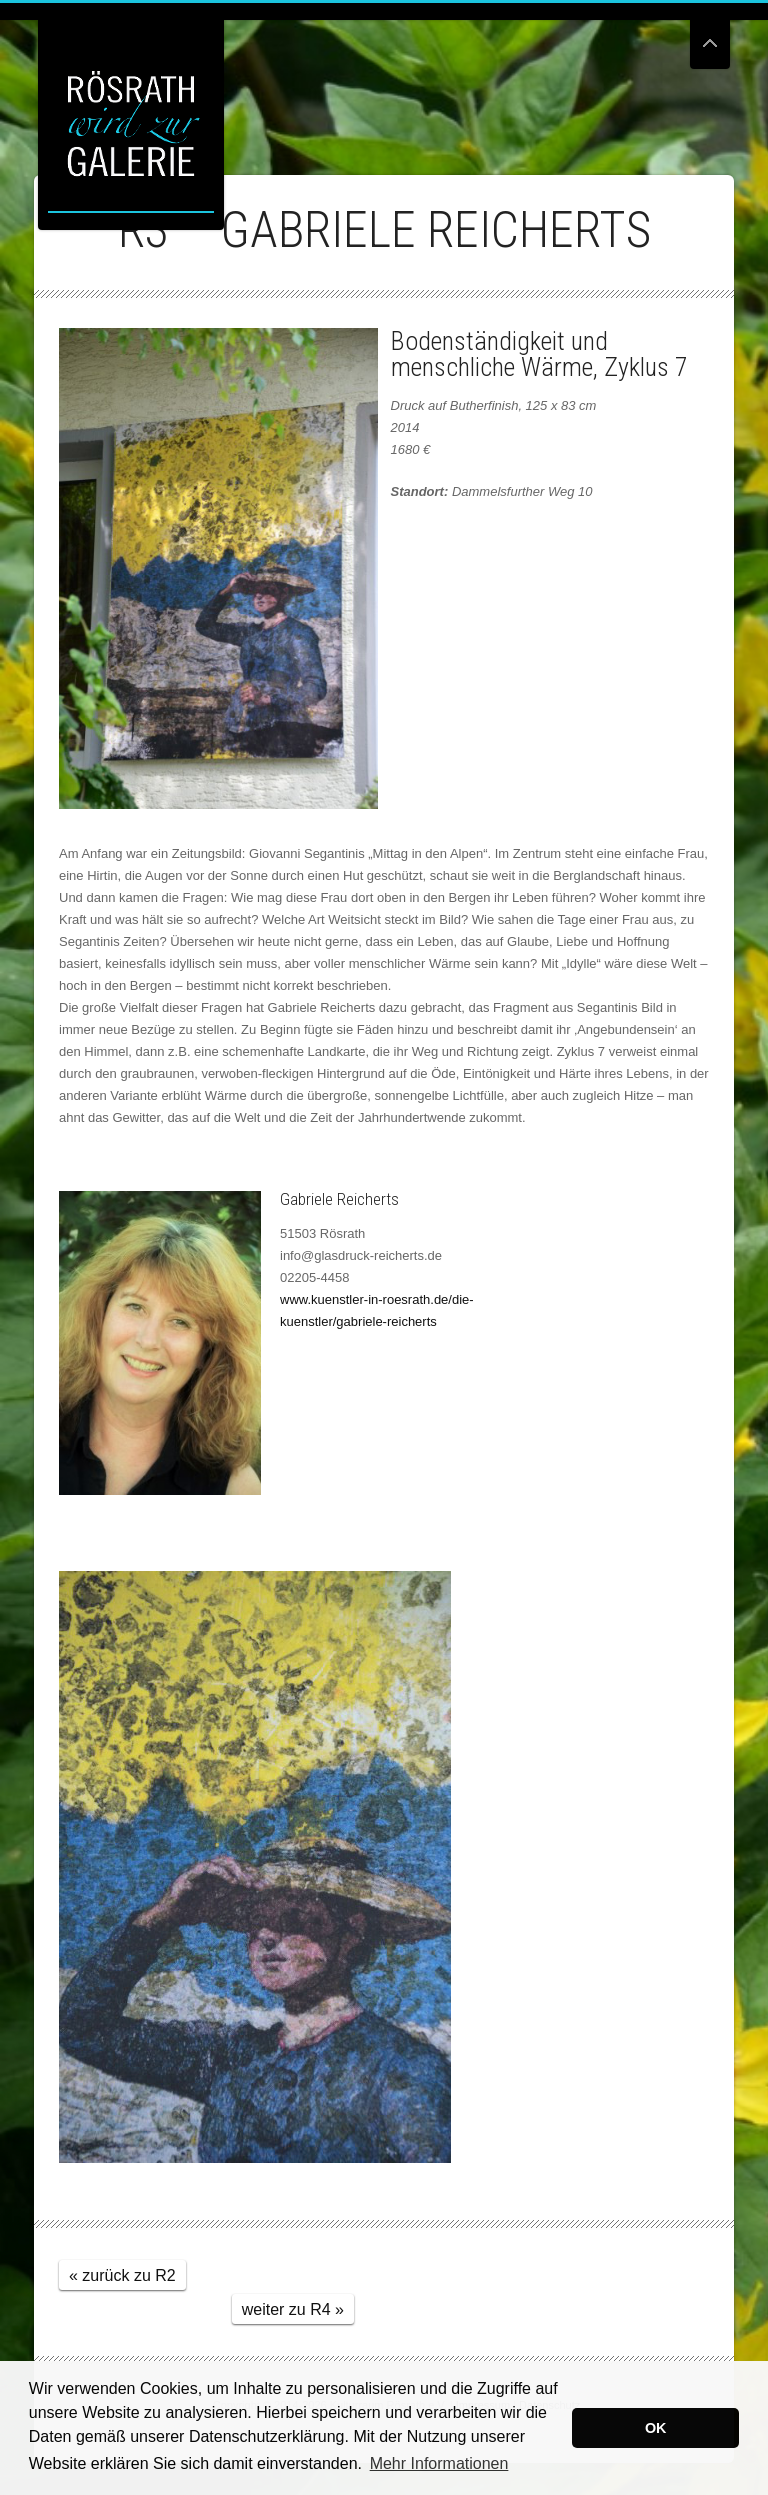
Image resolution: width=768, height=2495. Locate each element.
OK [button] (656, 2428)
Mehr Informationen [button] (439, 2463)
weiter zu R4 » (293, 2309)
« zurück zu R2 (122, 2275)
